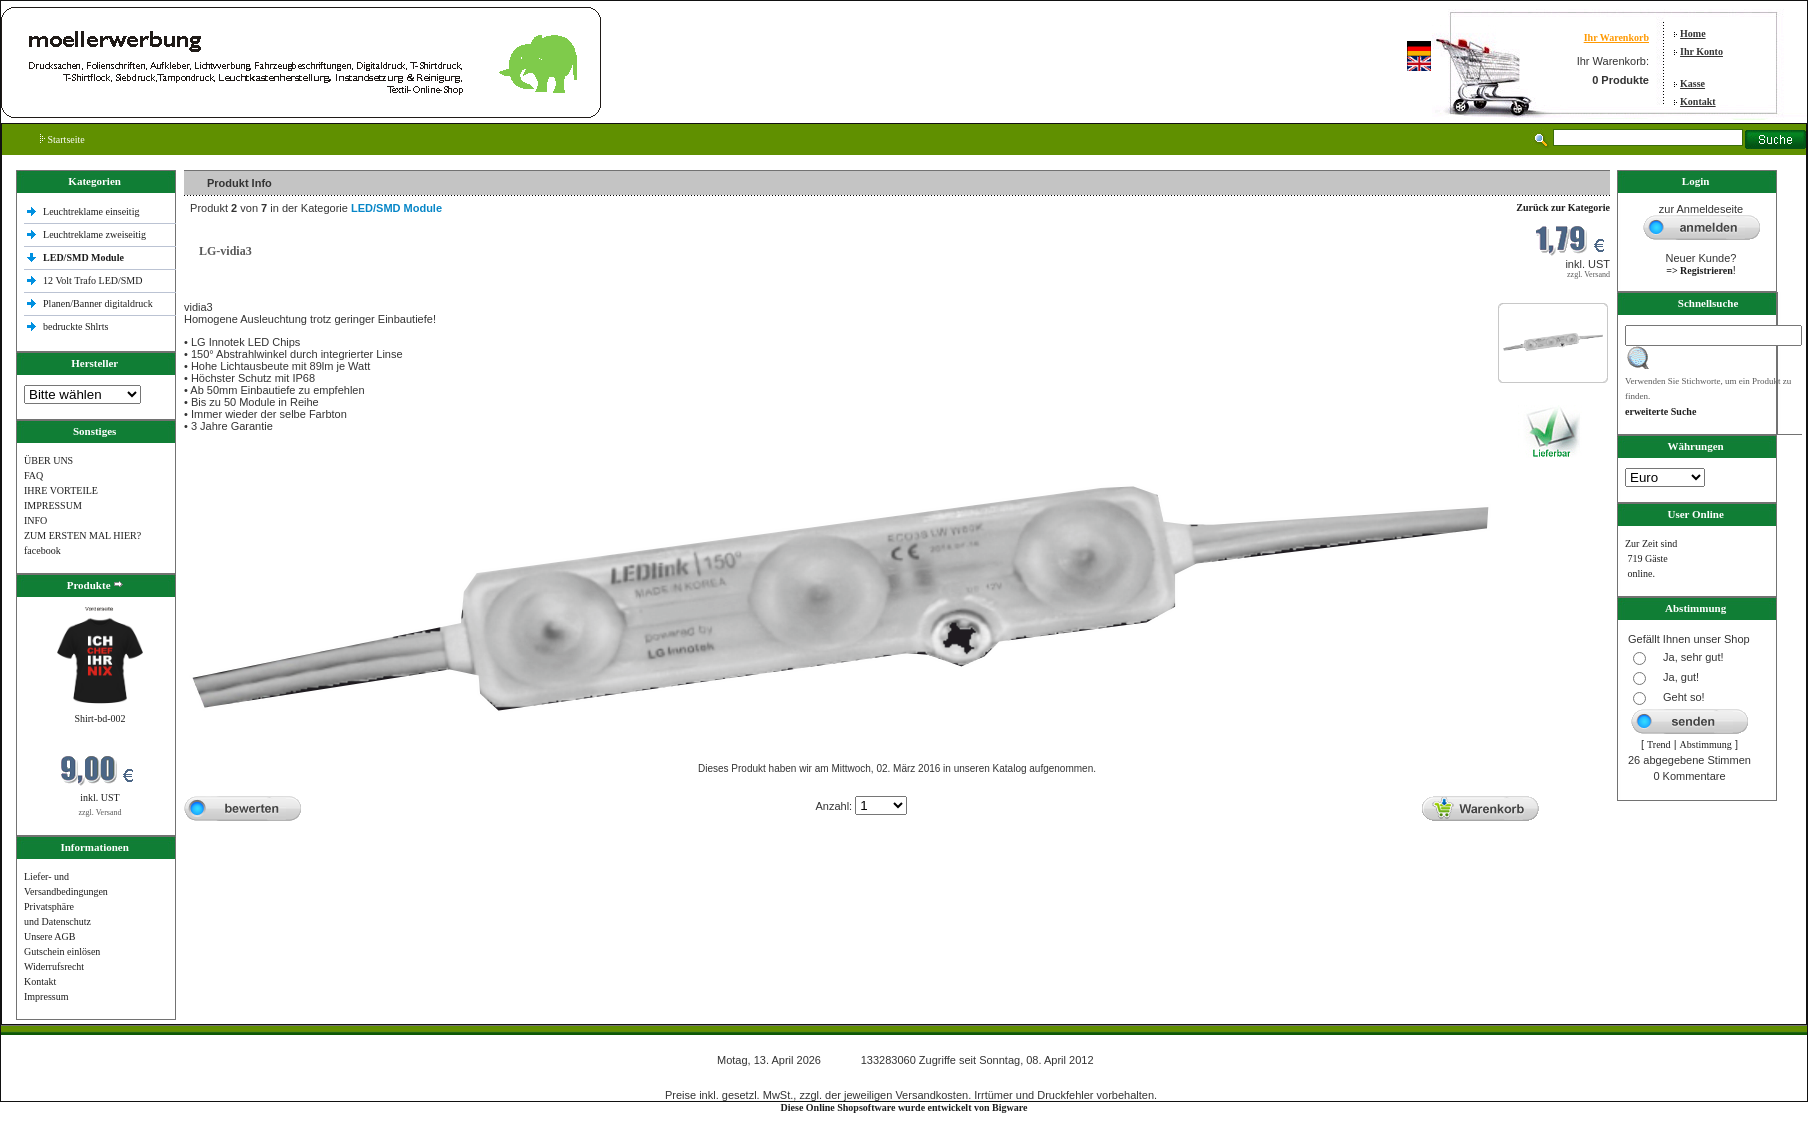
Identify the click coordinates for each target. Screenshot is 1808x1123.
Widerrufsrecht (54, 966)
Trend (1659, 744)
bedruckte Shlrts (75, 326)
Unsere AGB (49, 936)
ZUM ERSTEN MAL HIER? (82, 535)
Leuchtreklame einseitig (92, 211)
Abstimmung (1706, 744)
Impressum (46, 996)
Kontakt (1698, 101)
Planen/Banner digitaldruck (98, 303)
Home (1693, 33)
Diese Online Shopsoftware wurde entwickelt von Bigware (904, 1107)
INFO (35, 520)
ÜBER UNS (48, 460)
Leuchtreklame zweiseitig (96, 234)
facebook (42, 550)
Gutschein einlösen (62, 951)
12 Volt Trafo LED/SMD (92, 280)
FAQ (33, 475)
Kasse (1692, 83)
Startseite (62, 139)
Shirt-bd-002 (99, 718)
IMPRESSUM (53, 505)
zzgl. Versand (100, 812)
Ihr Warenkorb (1616, 37)
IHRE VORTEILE (61, 490)
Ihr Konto (1701, 51)
